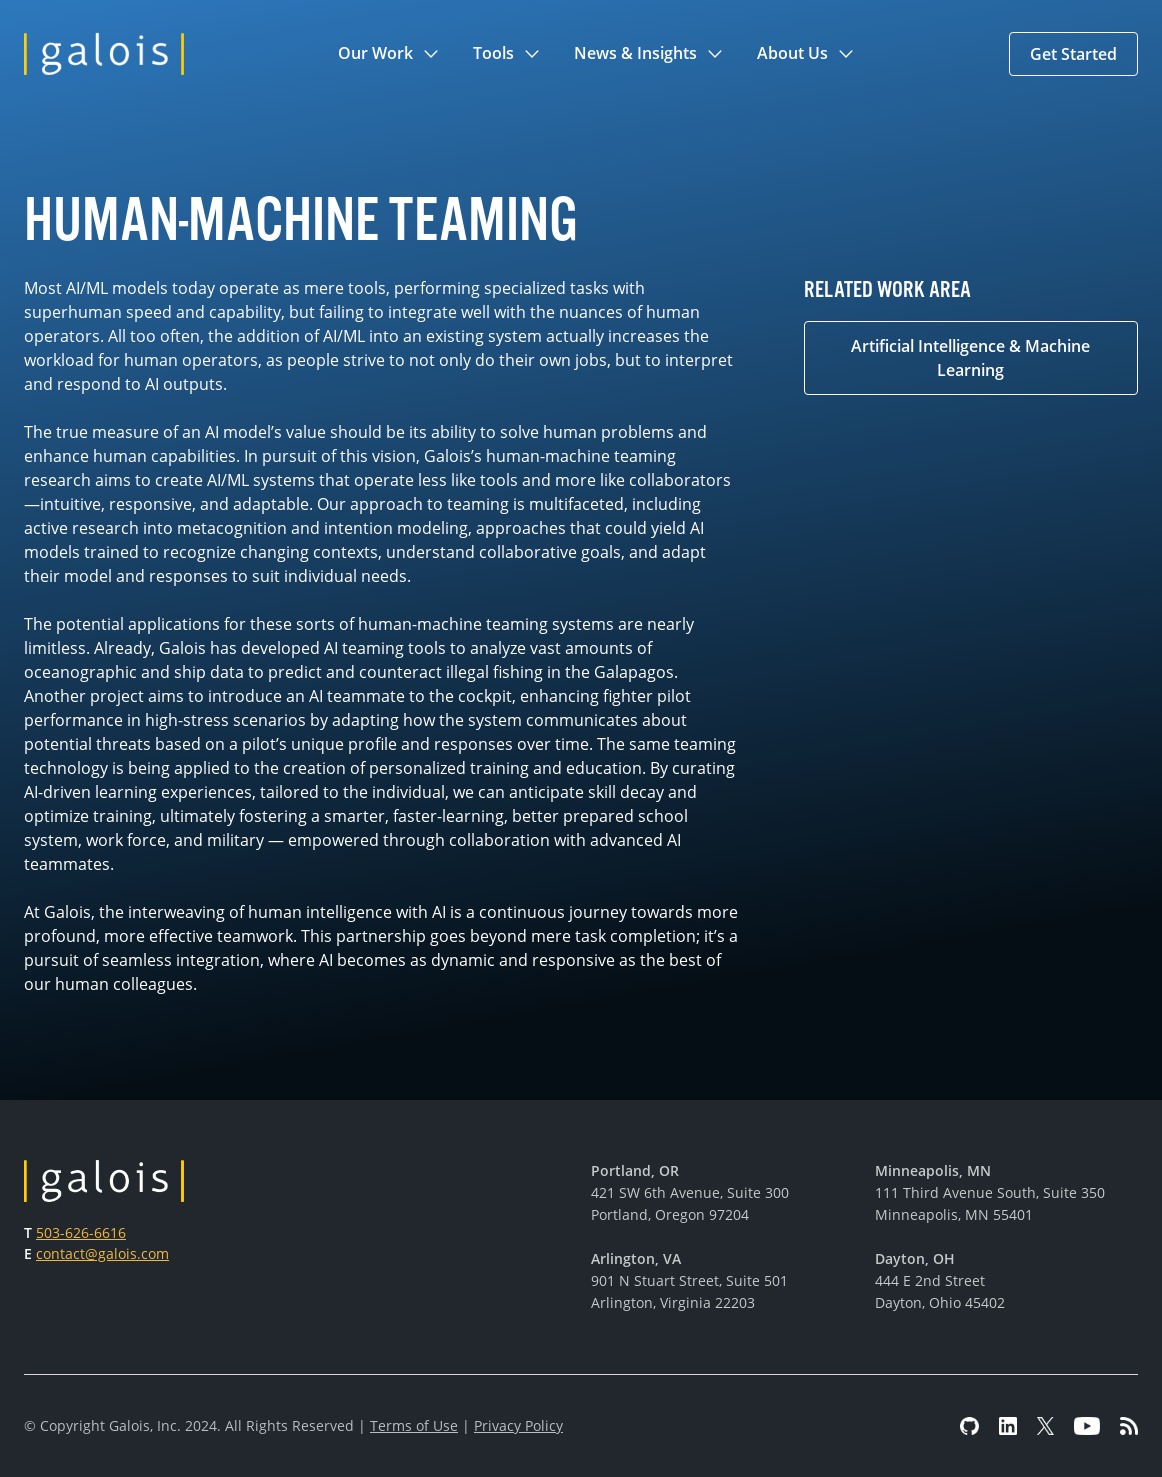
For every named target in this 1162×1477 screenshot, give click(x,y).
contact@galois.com (102, 1253)
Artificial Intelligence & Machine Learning (970, 358)
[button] (389, 54)
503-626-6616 (81, 1232)
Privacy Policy (518, 1425)
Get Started (1073, 54)
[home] (104, 54)
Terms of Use (414, 1425)
